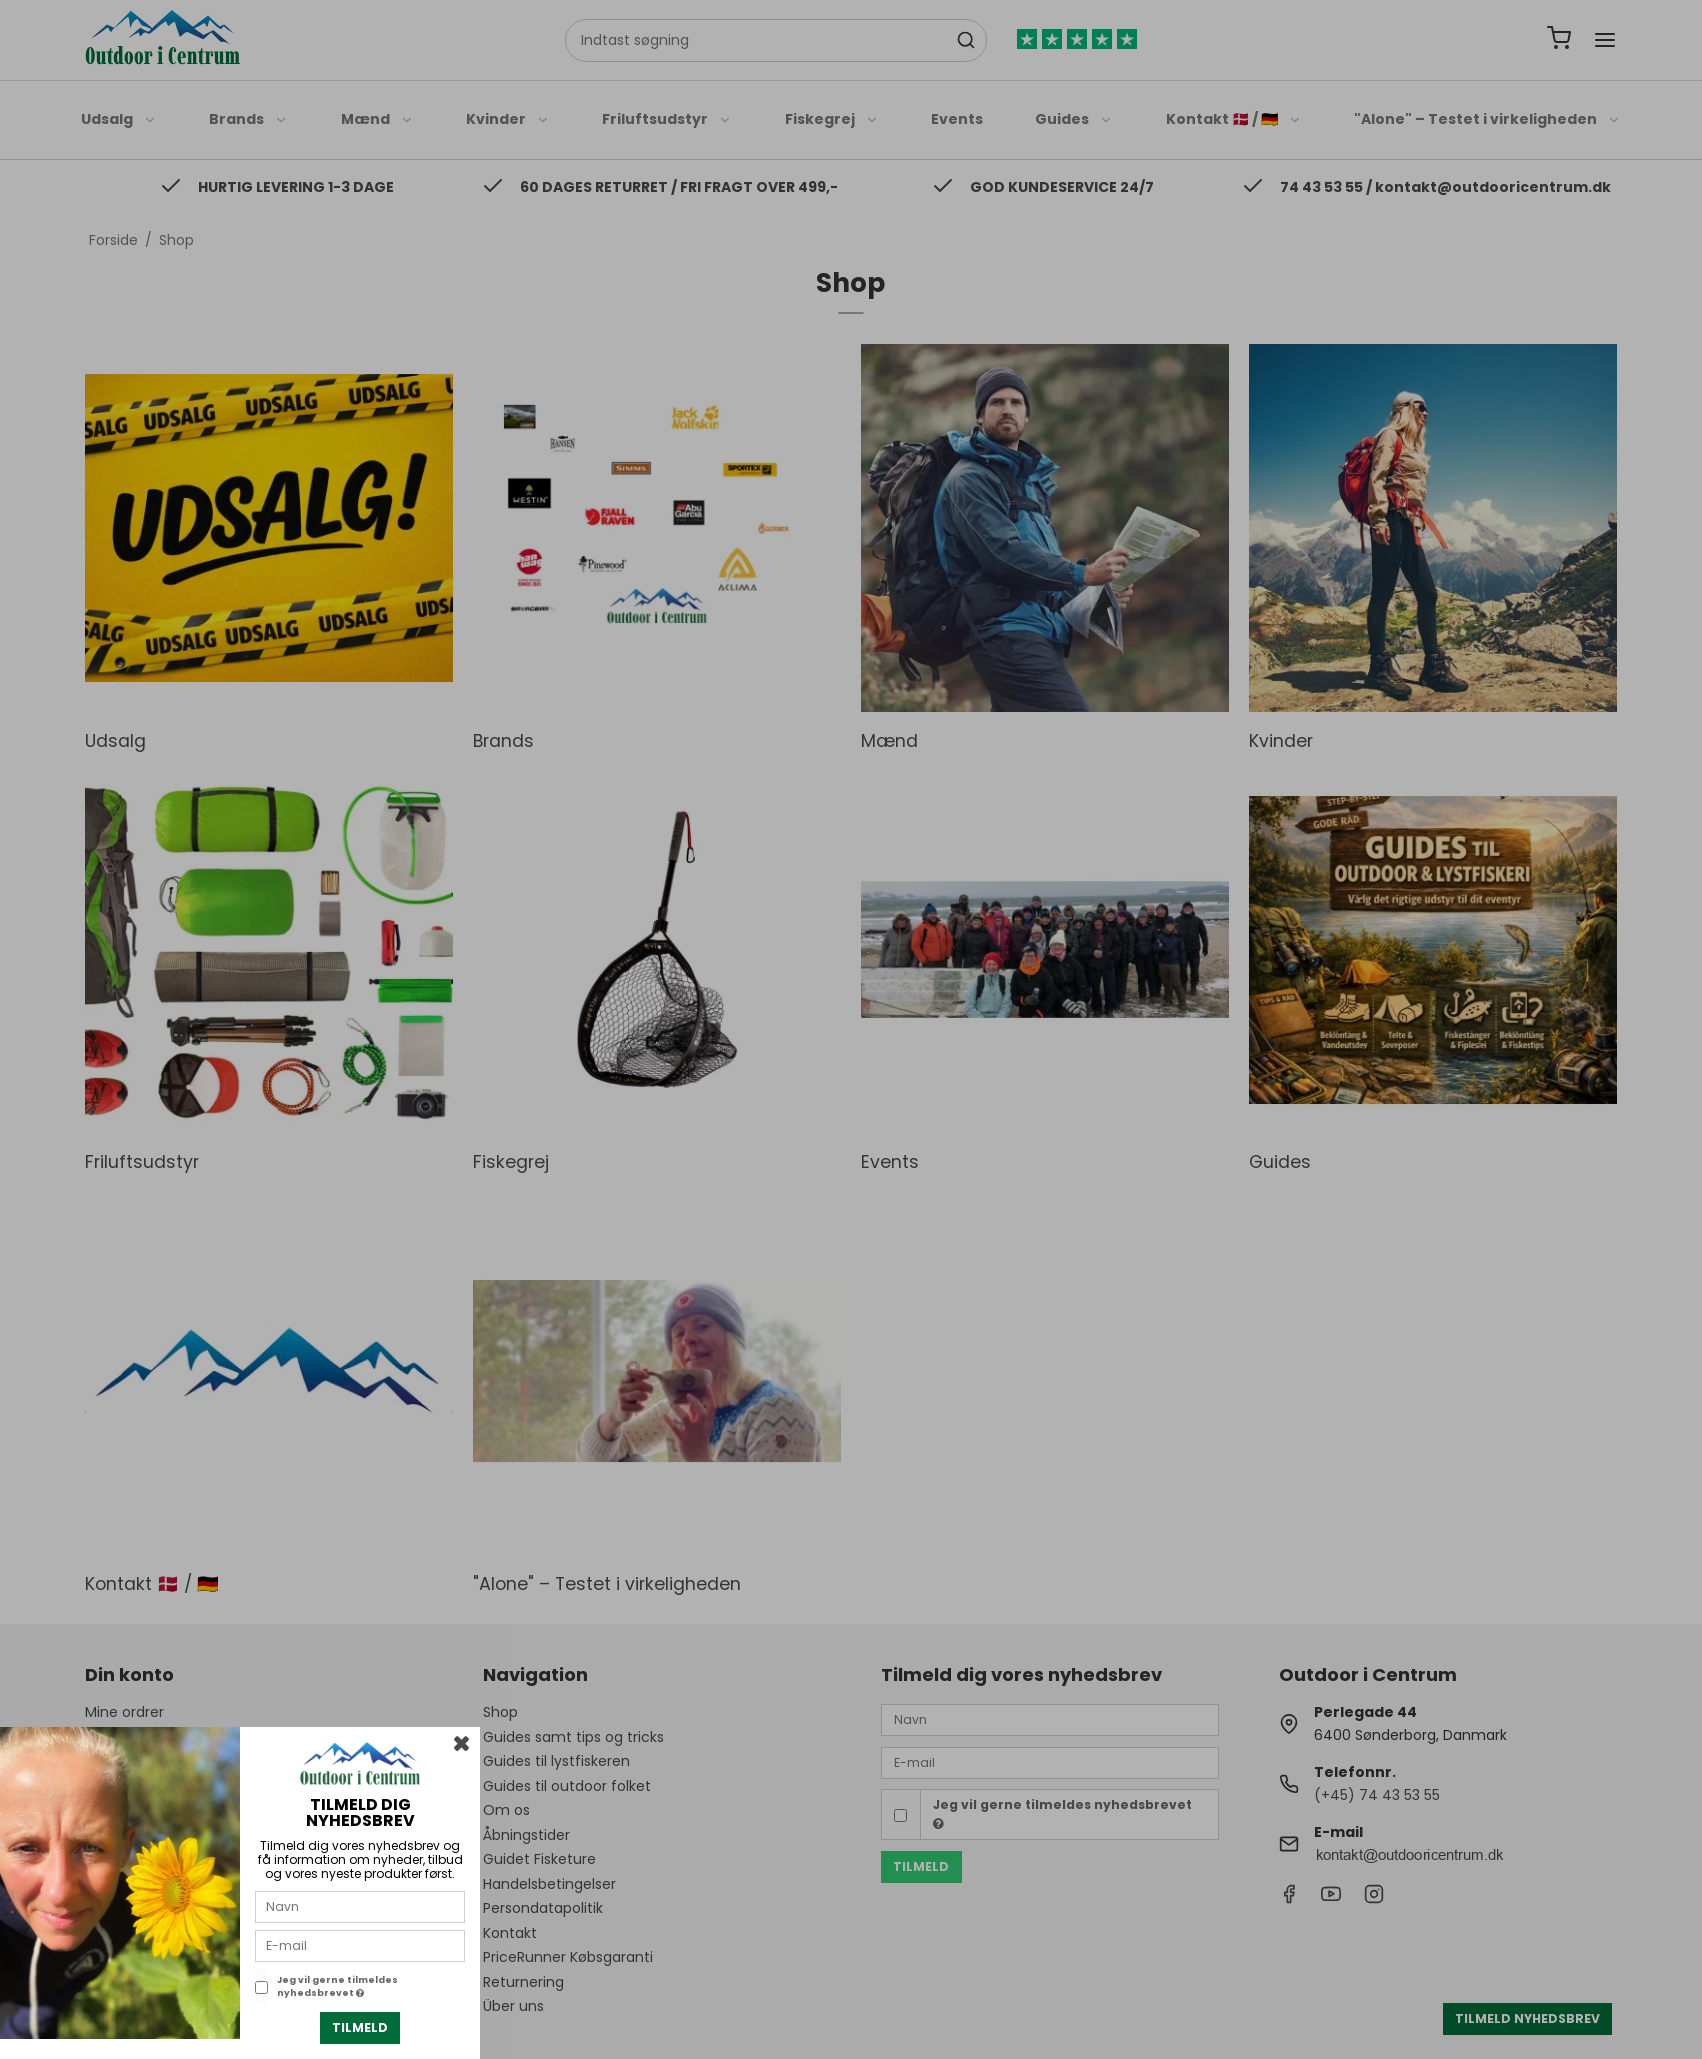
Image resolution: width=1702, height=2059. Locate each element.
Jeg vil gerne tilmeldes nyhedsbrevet (337, 1987)
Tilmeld (360, 2027)
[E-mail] (360, 1945)
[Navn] (360, 1906)
